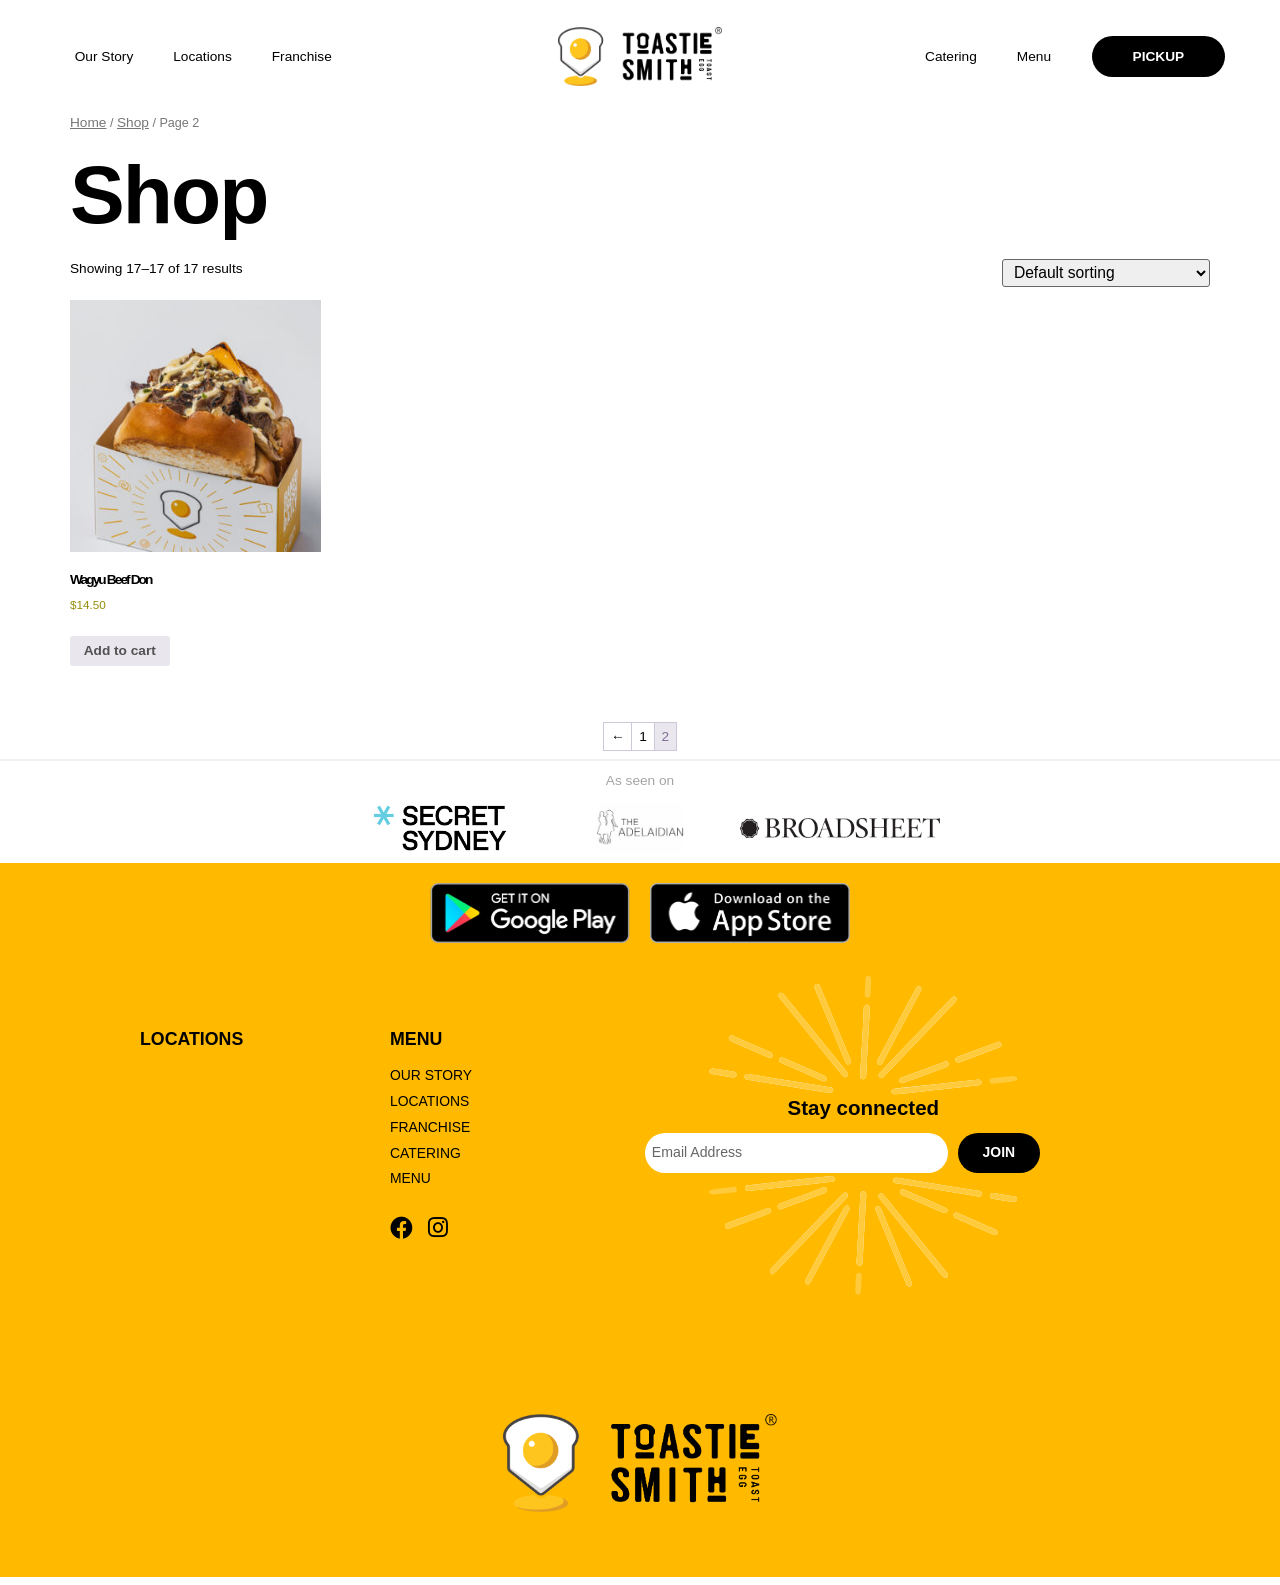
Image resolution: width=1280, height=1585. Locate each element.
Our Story (104, 56)
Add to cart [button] (120, 655)
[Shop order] (1110, 275)
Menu (1034, 56)
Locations (202, 56)
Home (88, 122)
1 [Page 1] (643, 740)
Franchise (302, 56)
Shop (133, 122)
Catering (951, 56)
